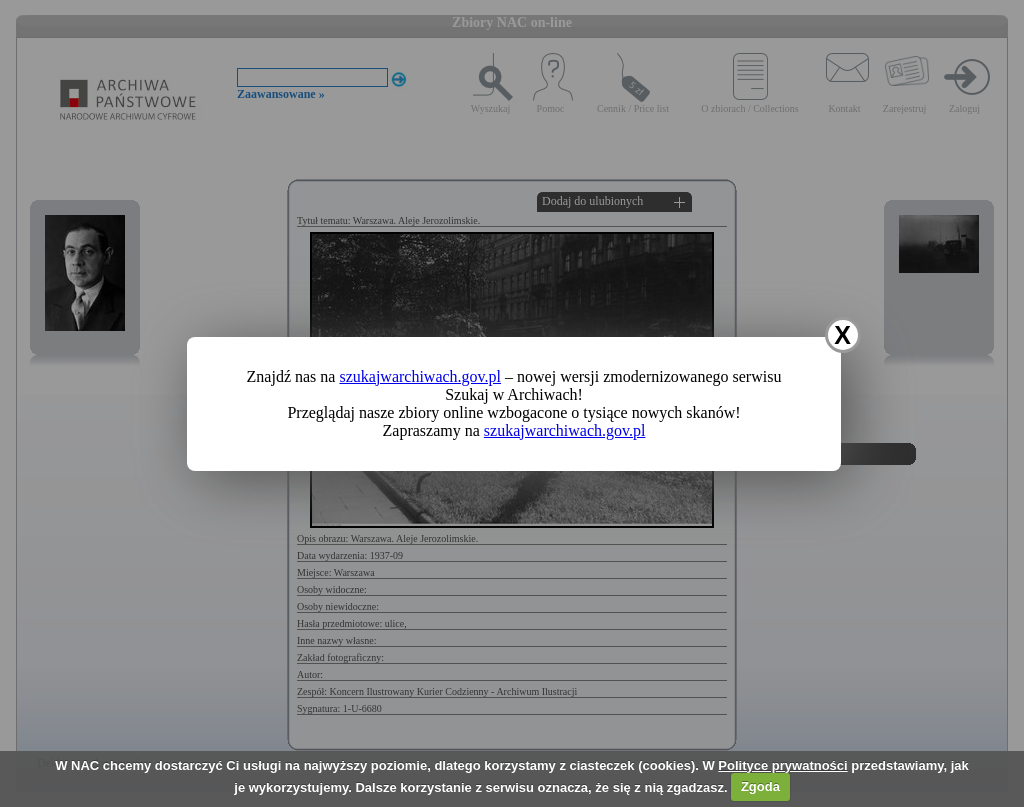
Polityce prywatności (782, 765)
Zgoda (760, 786)
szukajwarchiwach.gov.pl (420, 376)
